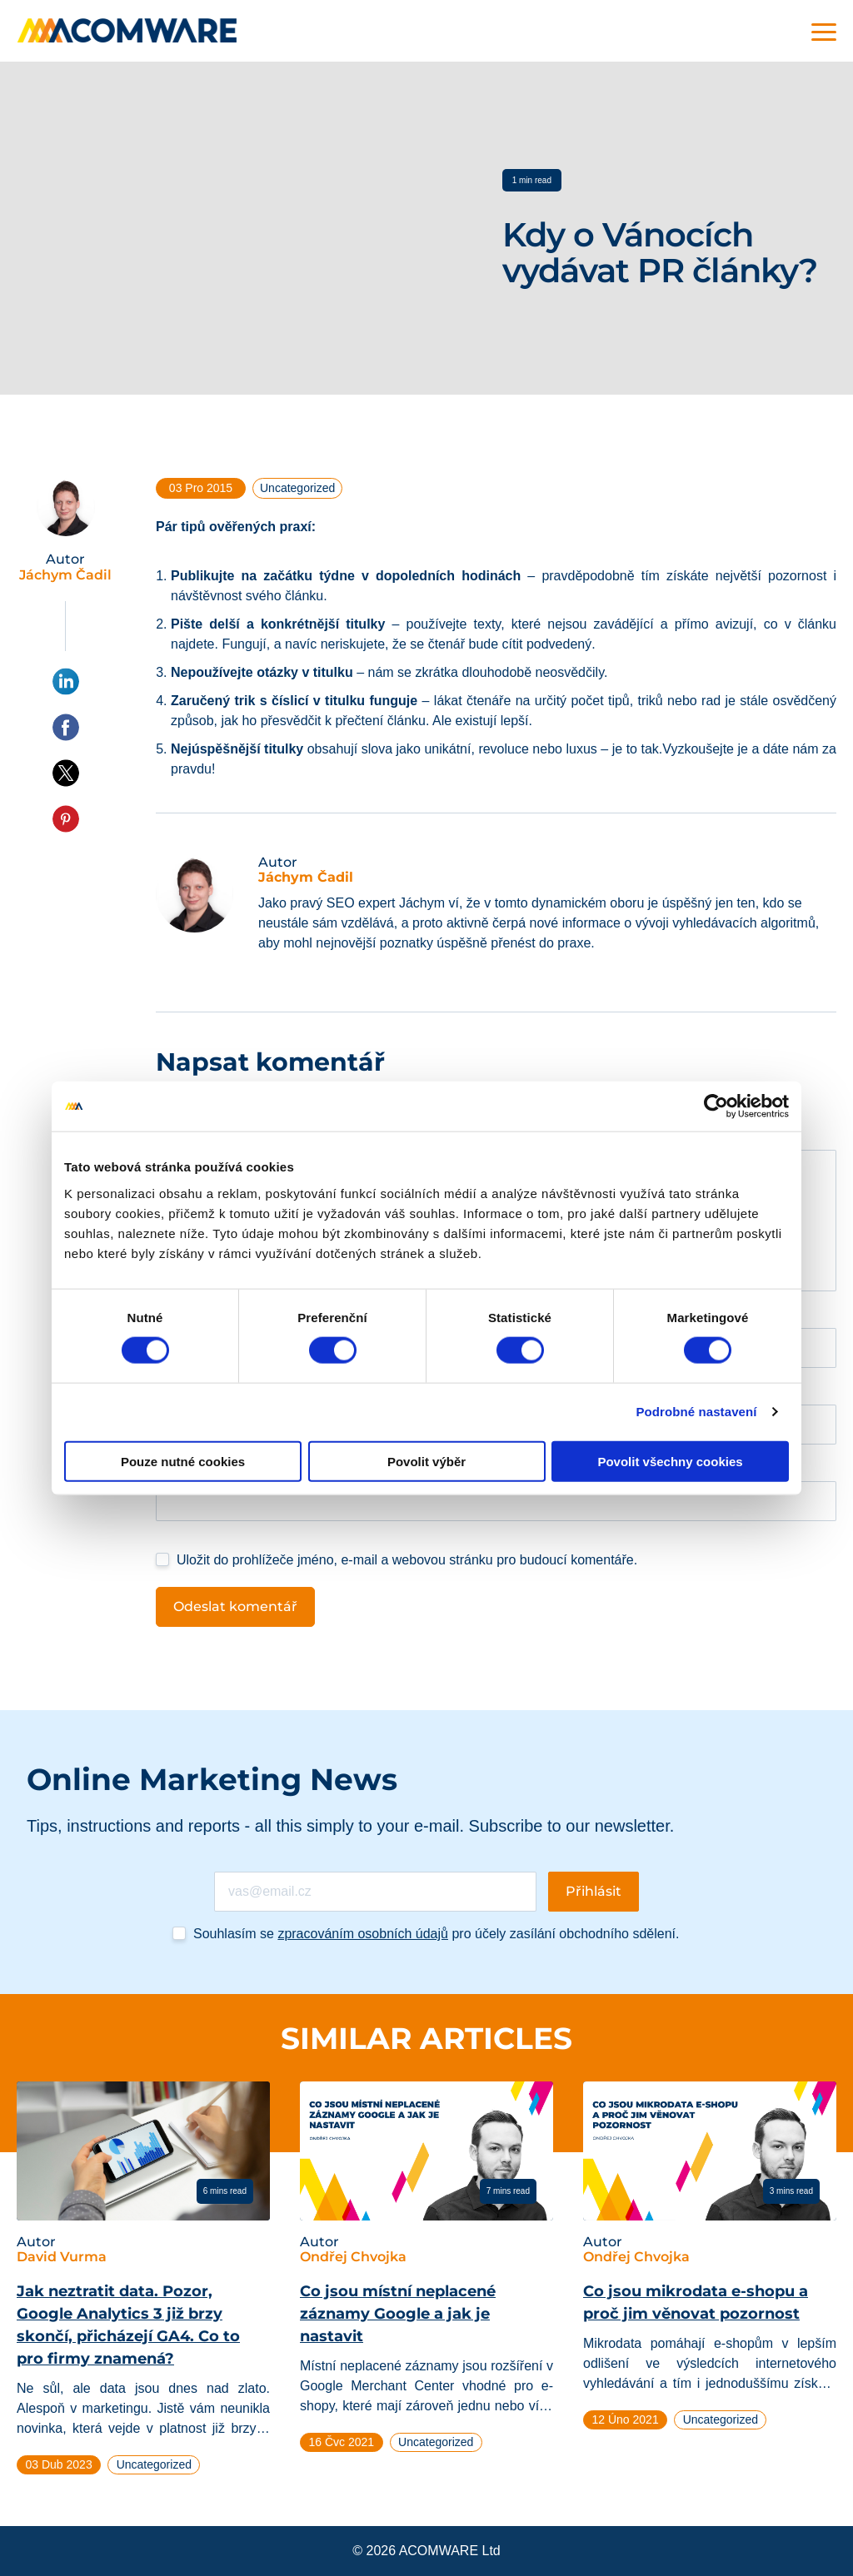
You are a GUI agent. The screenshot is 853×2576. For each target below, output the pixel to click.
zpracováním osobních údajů (362, 1934)
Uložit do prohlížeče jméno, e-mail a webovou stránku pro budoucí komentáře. (407, 1560)
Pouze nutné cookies (183, 1461)
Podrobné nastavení (696, 1412)
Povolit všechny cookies (669, 1461)
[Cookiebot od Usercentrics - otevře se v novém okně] (716, 1106)
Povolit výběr (426, 1461)
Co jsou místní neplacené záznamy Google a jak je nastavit (398, 2313)
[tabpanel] (143, 2285)
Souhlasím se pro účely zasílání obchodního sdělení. (436, 1934)
